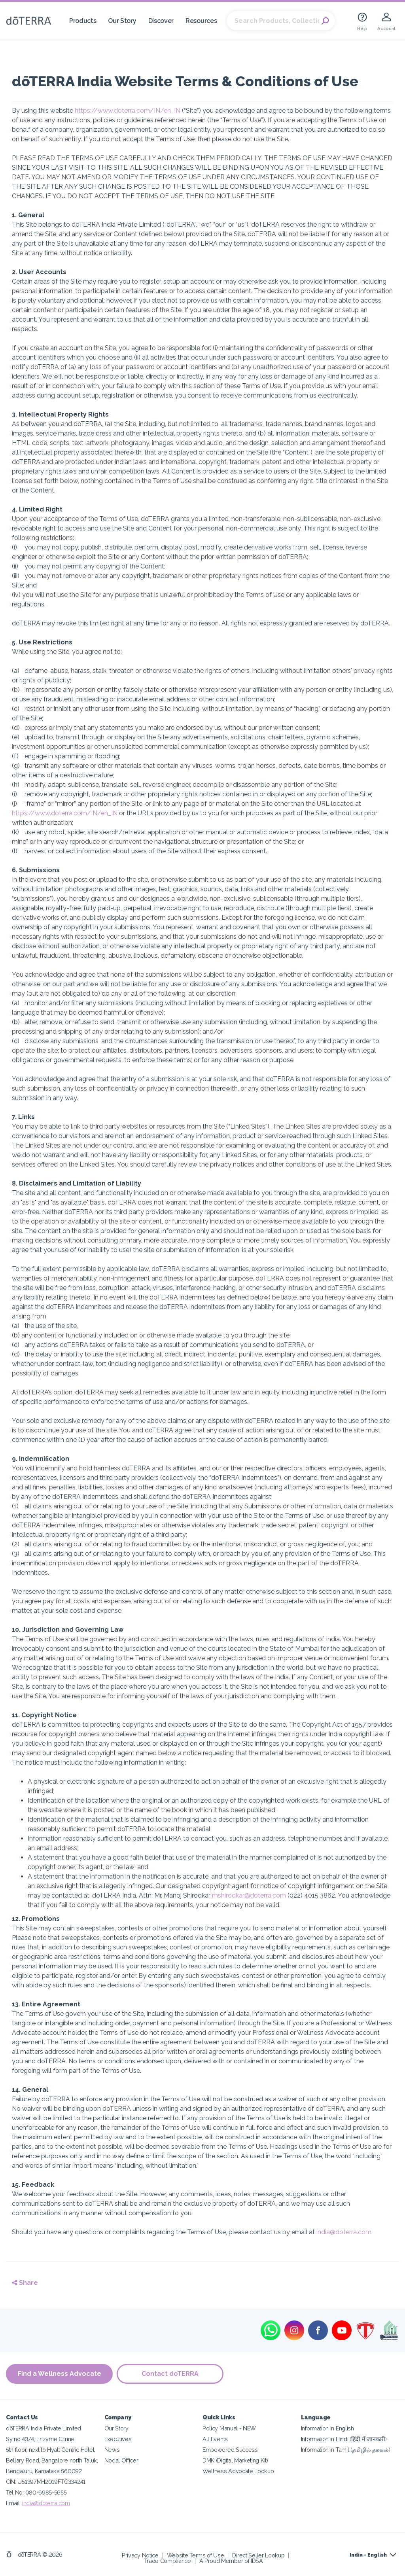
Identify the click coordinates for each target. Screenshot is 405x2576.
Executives (118, 2439)
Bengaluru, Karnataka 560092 (44, 2471)
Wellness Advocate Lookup (238, 2471)
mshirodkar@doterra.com (249, 1895)
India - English (368, 2555)
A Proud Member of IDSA (231, 2560)
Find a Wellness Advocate (59, 2373)
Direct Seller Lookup (258, 2555)
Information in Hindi (344, 2439)
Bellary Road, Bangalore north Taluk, (52, 2460)
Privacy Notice (140, 2555)
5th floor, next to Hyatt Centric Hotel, (50, 2449)
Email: (14, 2503)
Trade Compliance (167, 2560)
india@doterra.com (343, 2232)
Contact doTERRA (170, 2373)
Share (25, 2282)
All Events (215, 2439)
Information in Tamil (345, 2449)
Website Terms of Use (195, 2555)
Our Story (122, 21)
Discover (161, 21)
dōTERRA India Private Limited (43, 2428)
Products (83, 21)
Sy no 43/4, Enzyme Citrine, (41, 2439)
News (112, 2449)
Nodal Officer (121, 2460)
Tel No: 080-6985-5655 (36, 2492)
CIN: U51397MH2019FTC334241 (45, 2481)
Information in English (327, 2428)
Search (325, 21)
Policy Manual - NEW (229, 2428)
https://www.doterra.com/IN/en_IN (127, 110)
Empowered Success (230, 2449)
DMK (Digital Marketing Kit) (235, 2460)
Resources (201, 21)
